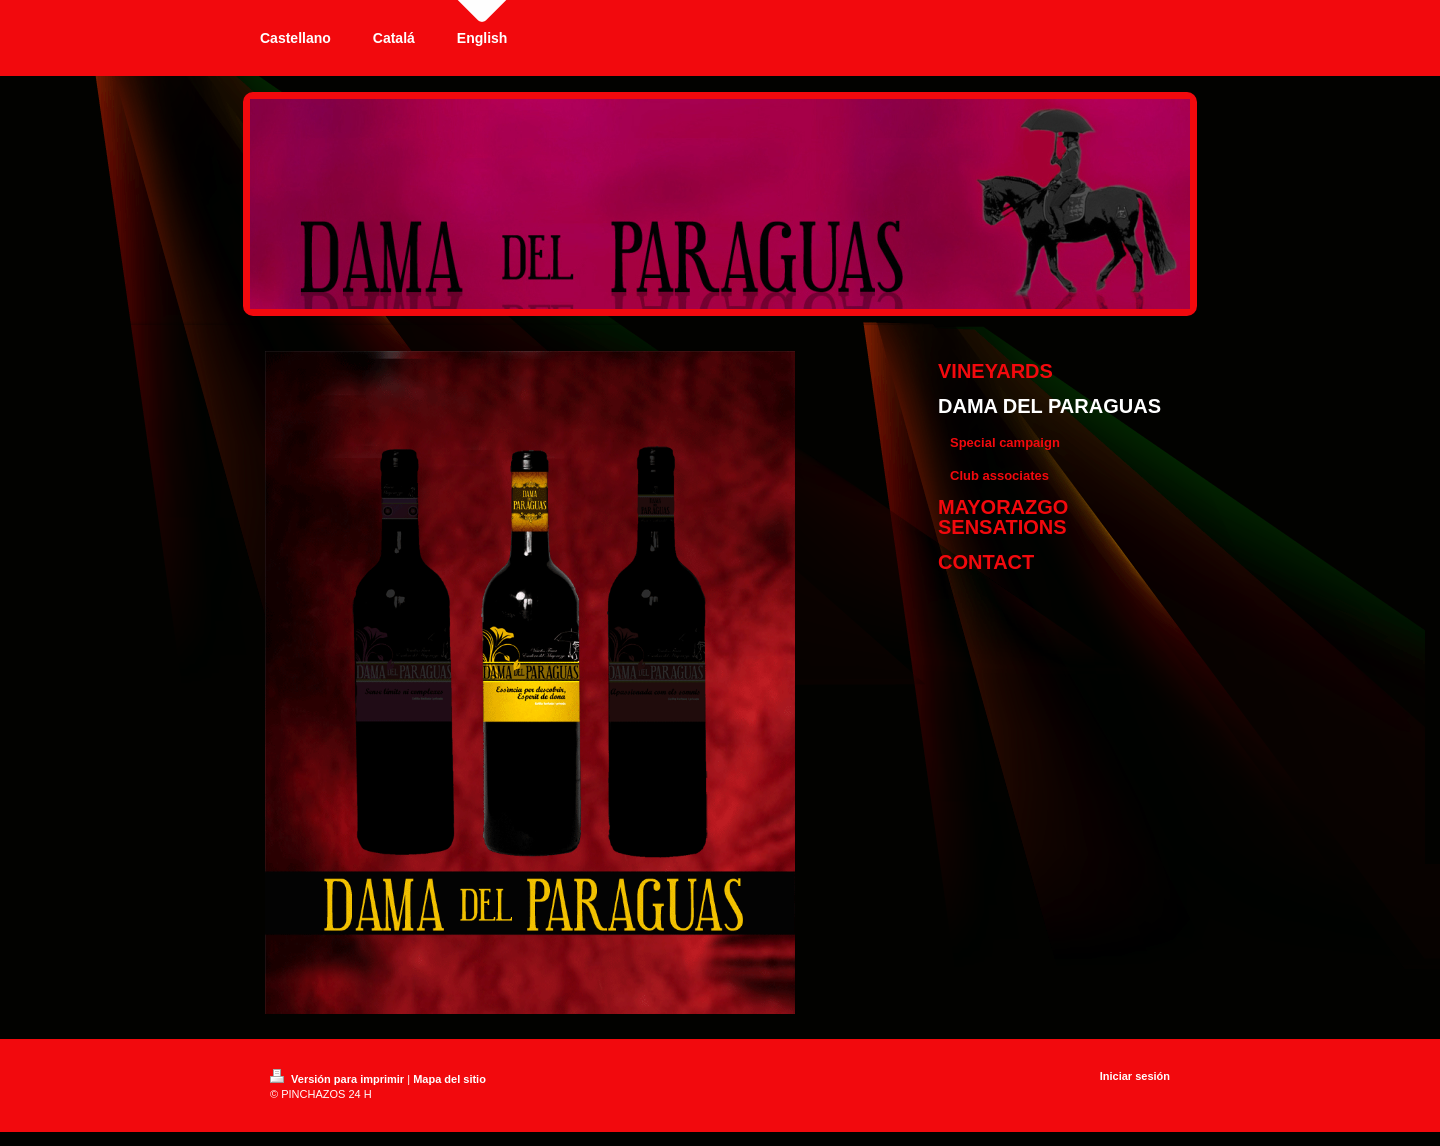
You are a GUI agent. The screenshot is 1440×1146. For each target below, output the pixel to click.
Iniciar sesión (1135, 1076)
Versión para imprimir (338, 1079)
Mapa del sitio (449, 1079)
